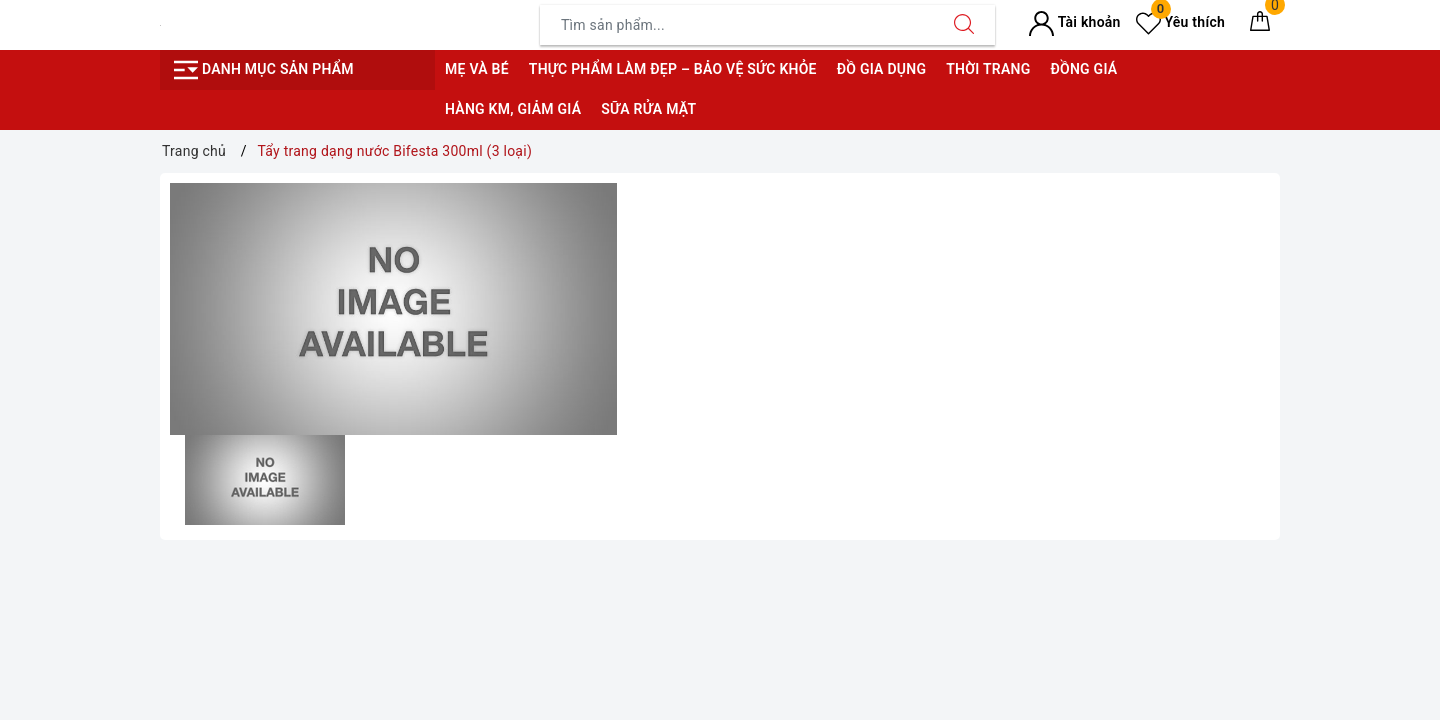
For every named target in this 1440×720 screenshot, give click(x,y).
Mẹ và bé (477, 69)
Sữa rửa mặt (648, 109)
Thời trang (988, 69)
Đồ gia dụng (881, 69)
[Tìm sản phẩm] (737, 25)
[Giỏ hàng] (1260, 25)
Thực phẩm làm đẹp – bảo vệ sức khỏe (673, 69)
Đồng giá (1083, 69)
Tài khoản (1074, 22)
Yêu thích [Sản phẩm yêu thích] (1180, 22)
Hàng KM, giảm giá (513, 109)
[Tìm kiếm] (964, 25)
